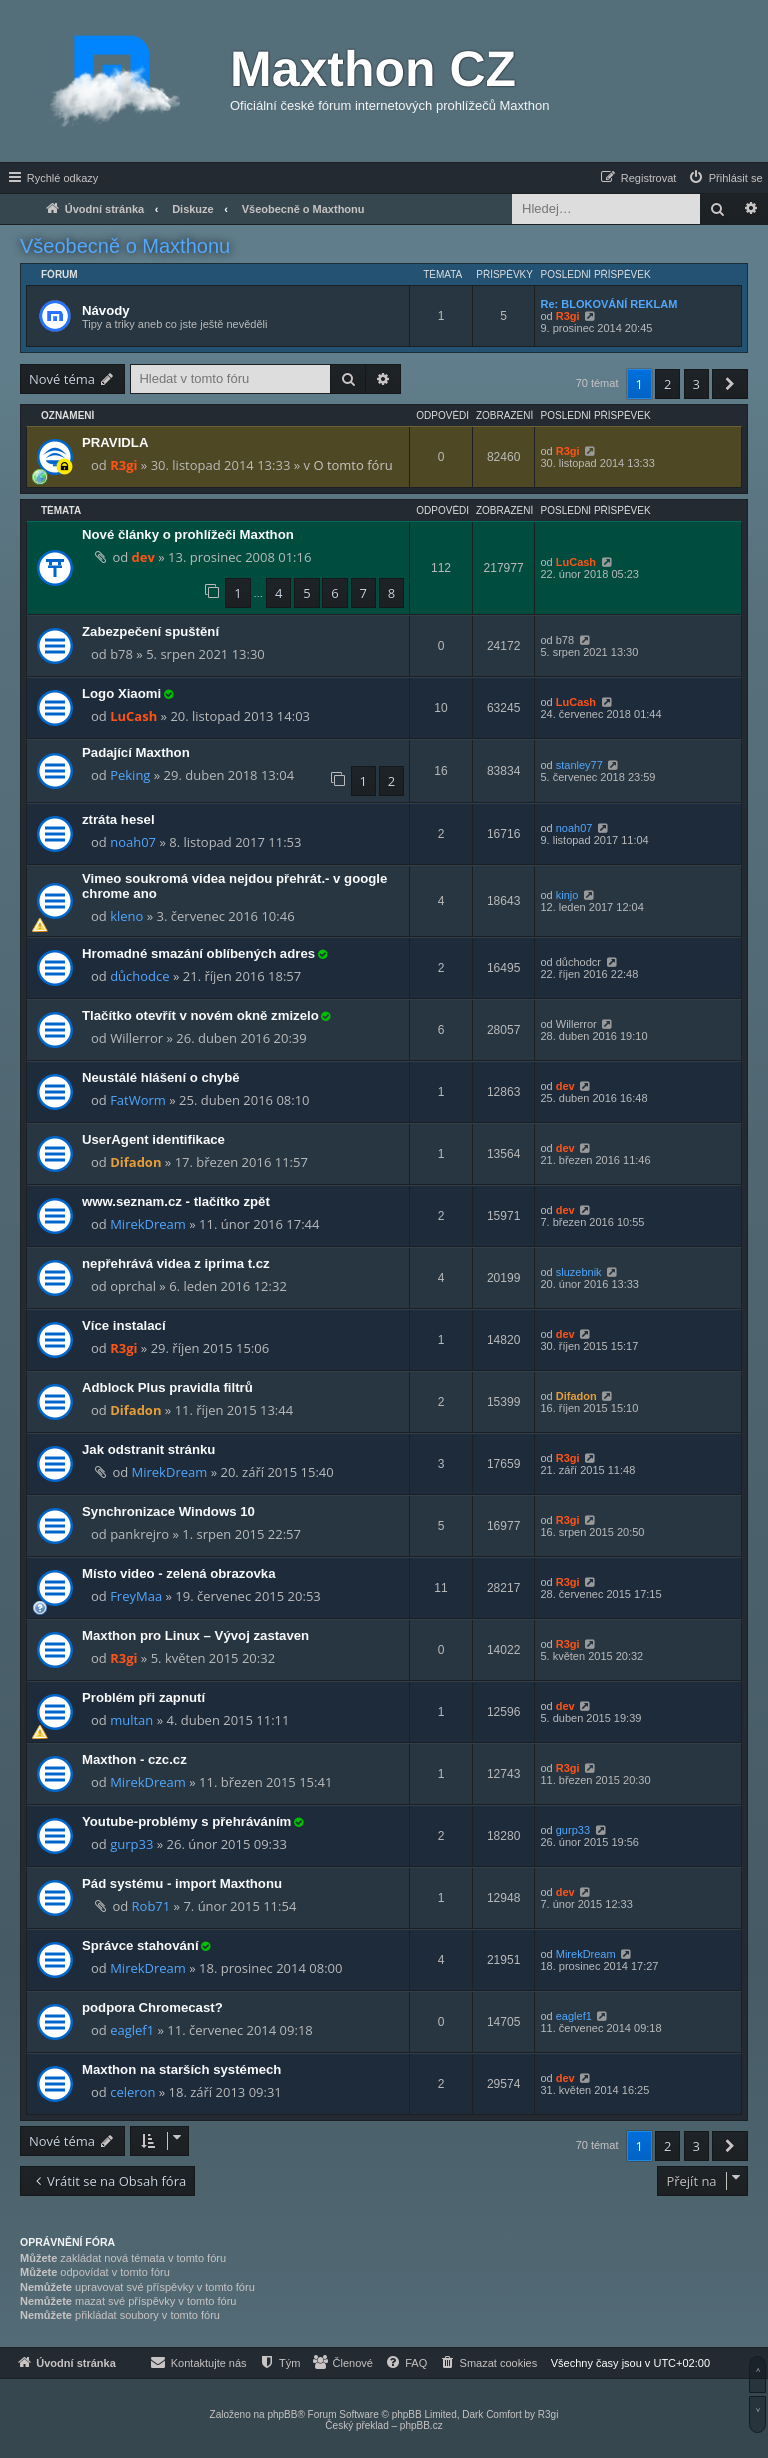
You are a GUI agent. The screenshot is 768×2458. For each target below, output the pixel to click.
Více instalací (124, 1325)
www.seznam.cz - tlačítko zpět (176, 1201)
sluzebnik (579, 1272)
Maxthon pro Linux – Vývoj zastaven (195, 1635)
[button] (730, 384)
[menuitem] (725, 178)
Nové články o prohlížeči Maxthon (188, 534)
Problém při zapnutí (143, 1697)
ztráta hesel (118, 819)
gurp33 (131, 1844)
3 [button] (696, 384)
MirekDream (148, 1224)
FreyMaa (136, 1596)
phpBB (282, 2414)
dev (143, 557)
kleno (126, 916)
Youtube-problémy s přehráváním (186, 1821)
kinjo (567, 895)
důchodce (139, 976)
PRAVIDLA (115, 442)
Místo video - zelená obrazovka (178, 1573)
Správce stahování (140, 1945)
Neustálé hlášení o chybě (161, 1077)
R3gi (568, 316)
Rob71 (151, 1906)
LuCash (576, 562)
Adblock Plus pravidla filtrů (167, 1387)
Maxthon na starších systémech (181, 2069)
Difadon (135, 1162)
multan (131, 1720)
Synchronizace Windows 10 (168, 1511)
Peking (130, 775)
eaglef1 (132, 2030)
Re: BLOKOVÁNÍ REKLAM (608, 304)
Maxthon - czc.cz (134, 1759)
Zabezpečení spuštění (150, 631)
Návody (106, 310)
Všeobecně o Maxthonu (125, 246)
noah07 (133, 842)
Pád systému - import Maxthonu (182, 1883)
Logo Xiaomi (121, 693)
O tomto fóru (352, 465)
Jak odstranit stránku (148, 1449)
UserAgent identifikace (153, 1139)
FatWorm (138, 1100)
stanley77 (579, 765)
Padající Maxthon (136, 752)
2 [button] (667, 384)
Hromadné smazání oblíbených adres (198, 953)
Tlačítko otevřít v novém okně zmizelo (200, 1015)
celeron (132, 2092)
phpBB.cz (421, 2425)
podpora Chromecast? (152, 2007)
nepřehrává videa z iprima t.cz (176, 1263)
